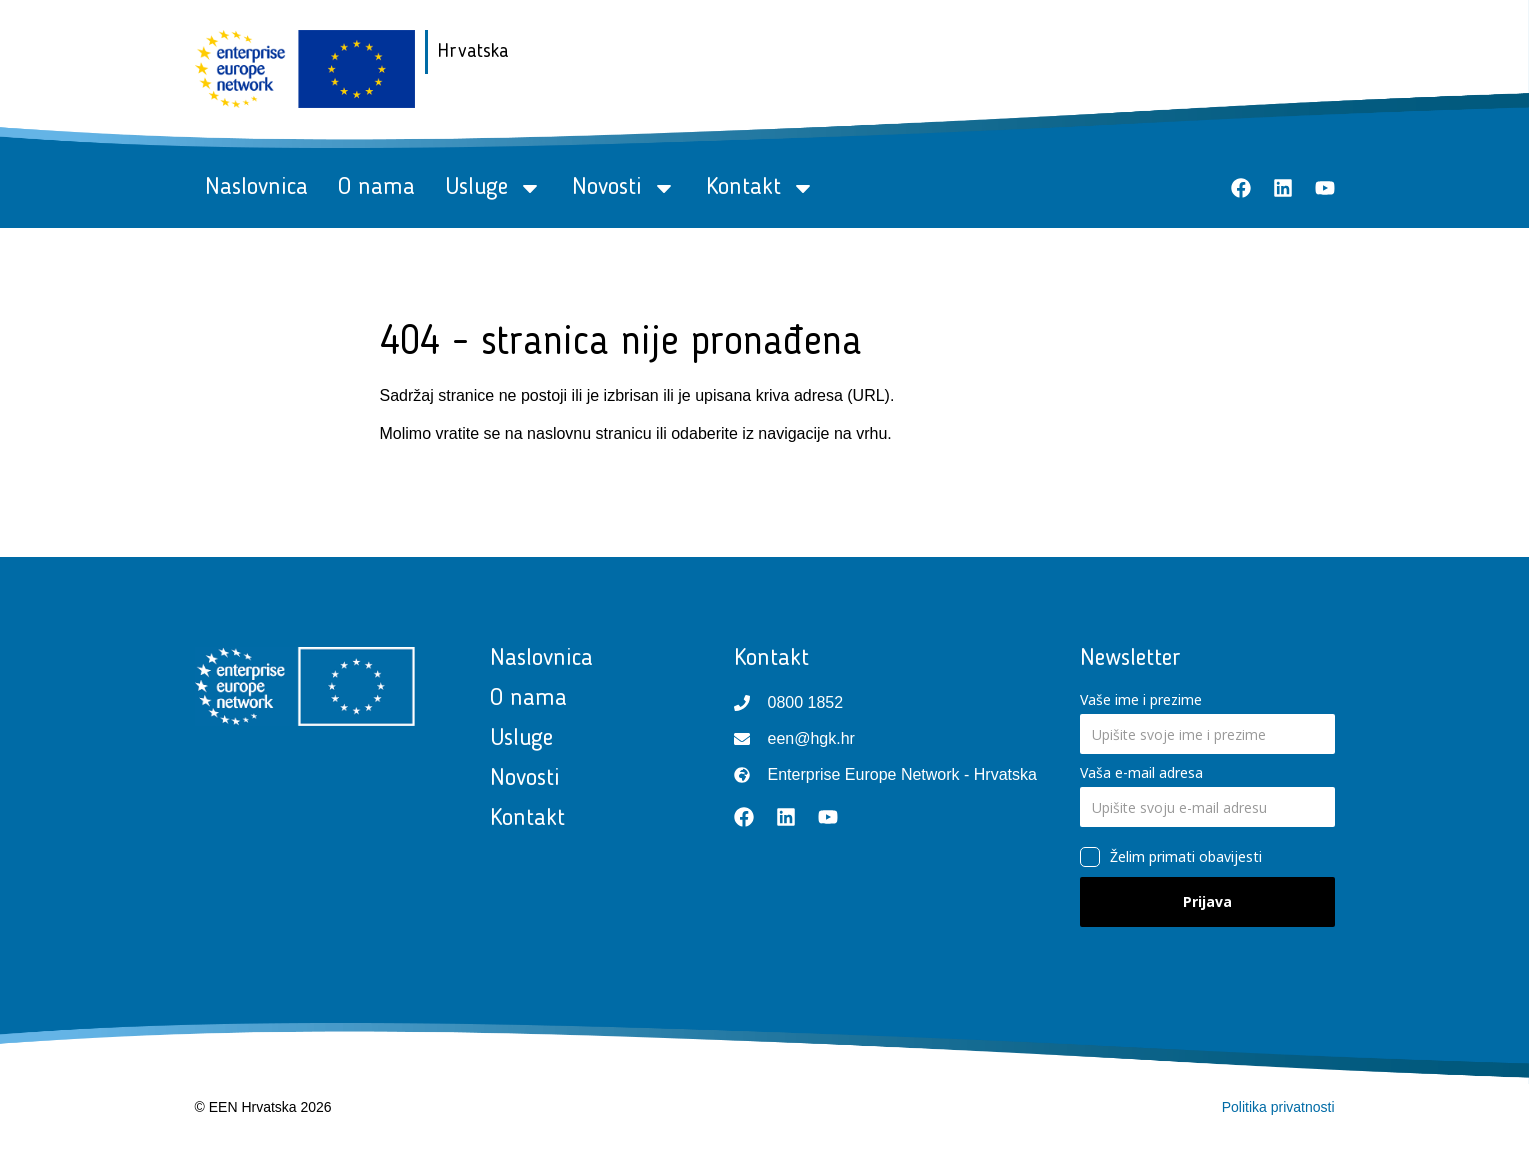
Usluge (493, 188)
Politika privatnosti (1278, 1107)
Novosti (624, 188)
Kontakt (760, 188)
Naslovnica (256, 188)
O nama (376, 188)
